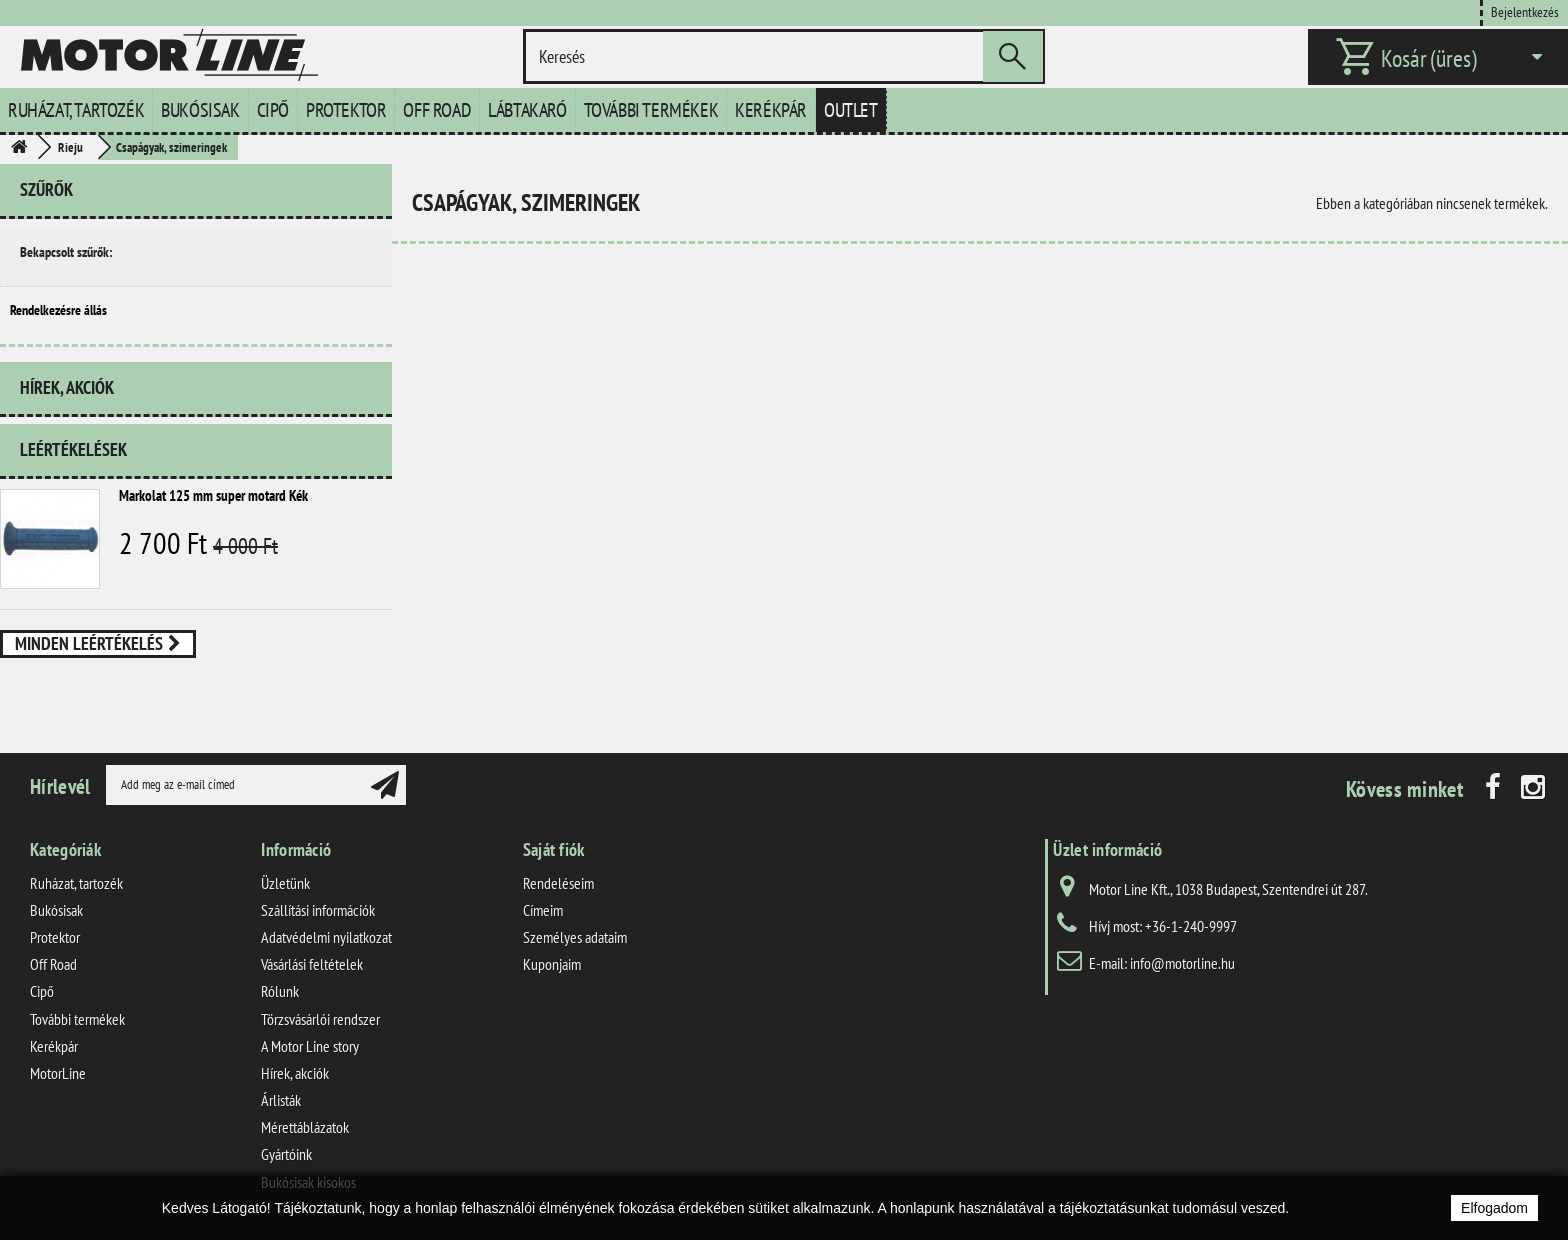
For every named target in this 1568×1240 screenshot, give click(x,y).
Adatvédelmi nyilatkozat (326, 937)
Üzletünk (285, 883)
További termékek (651, 110)
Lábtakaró (527, 110)
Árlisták (281, 1100)
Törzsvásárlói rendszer (320, 1019)
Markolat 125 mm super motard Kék (213, 495)
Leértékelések (73, 449)
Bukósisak (200, 110)
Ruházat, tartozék (76, 110)
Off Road (437, 110)
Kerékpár (771, 110)
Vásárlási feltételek (312, 964)
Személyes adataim (575, 937)
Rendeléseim (558, 883)
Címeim (543, 910)
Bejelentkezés (1525, 11)
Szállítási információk (318, 910)
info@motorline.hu (1182, 963)
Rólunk (280, 991)
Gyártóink (286, 1154)
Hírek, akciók (67, 387)
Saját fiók (554, 849)
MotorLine (58, 1073)
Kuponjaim (552, 964)
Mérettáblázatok (305, 1127)
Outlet (851, 110)
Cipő (273, 110)
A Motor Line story (310, 1046)
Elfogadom (1494, 1208)
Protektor (346, 110)
